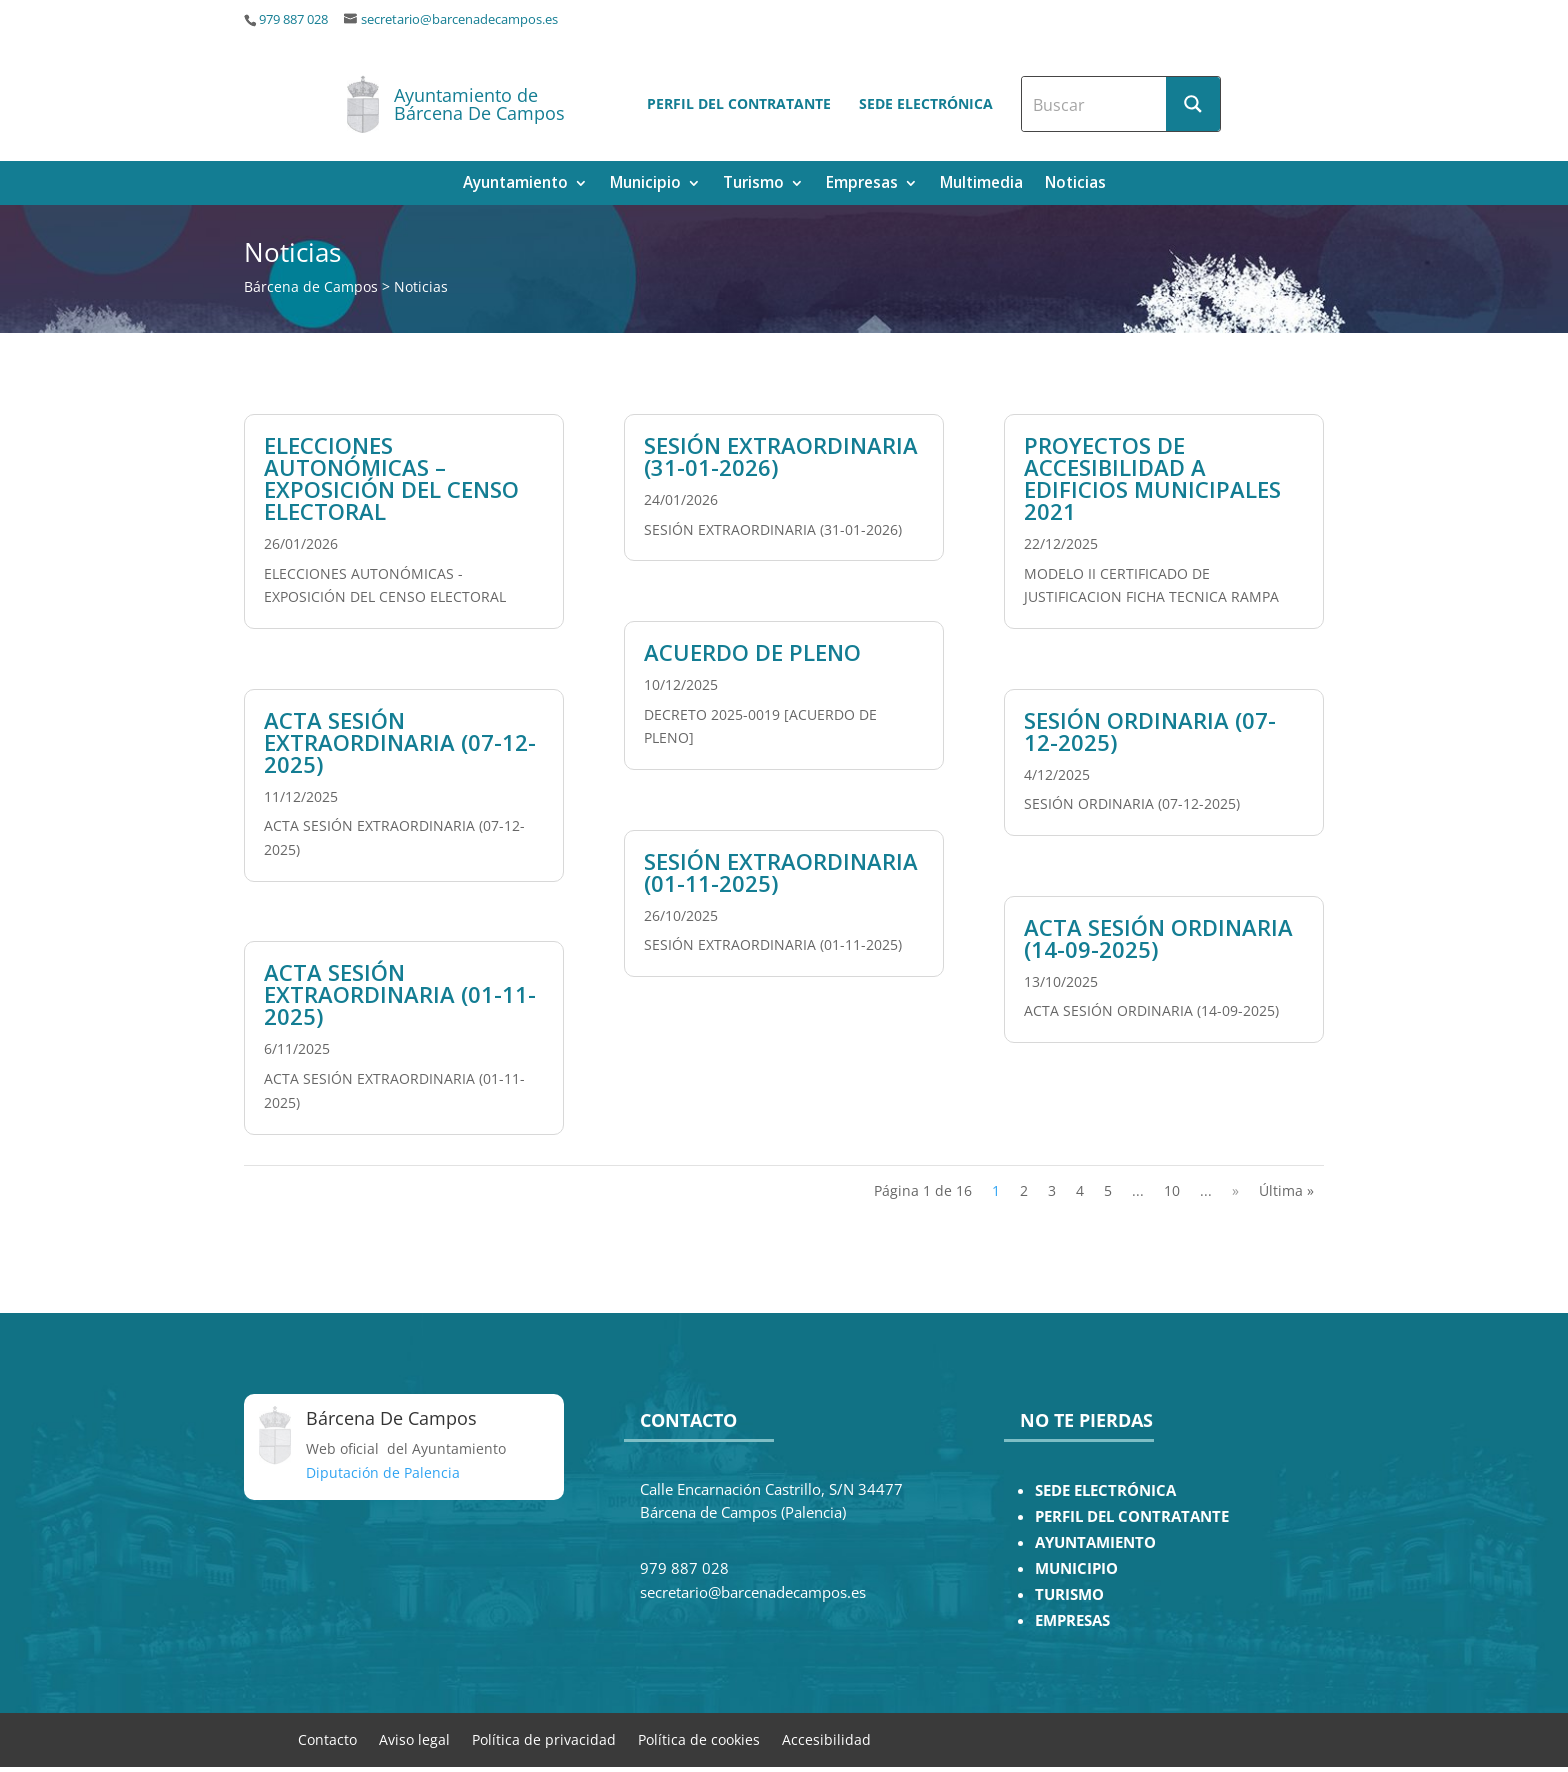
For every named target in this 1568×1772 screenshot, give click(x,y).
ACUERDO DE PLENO (752, 652)
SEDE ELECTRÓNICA (1105, 1490)
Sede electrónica (926, 103)
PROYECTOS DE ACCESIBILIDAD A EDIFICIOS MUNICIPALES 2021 (1152, 478)
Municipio (645, 184)
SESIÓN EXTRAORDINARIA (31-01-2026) (781, 456)
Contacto (327, 1738)
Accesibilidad (826, 1738)
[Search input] (1095, 104)
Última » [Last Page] (1286, 1190)
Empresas (862, 184)
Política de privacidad (544, 1738)
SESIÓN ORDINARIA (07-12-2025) (1150, 731)
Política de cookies (699, 1738)
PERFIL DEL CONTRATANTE (1132, 1516)
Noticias (1075, 184)
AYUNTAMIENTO (1095, 1542)
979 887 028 (293, 19)
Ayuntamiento (515, 184)
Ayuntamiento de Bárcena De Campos (479, 104)
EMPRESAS (1072, 1620)
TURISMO (1069, 1594)
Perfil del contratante (739, 103)
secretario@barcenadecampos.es (459, 19)
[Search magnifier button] (1193, 104)
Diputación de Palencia (383, 1472)
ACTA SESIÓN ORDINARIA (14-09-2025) (1158, 938)
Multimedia (981, 184)
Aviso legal (414, 1738)
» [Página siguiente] (1235, 1190)
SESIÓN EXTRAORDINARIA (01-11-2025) (781, 872)
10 (1172, 1190)
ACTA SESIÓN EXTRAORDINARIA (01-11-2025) (400, 994)
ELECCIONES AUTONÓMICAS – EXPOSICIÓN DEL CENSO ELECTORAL (391, 478)
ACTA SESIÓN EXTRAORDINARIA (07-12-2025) (400, 742)
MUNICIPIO (1076, 1568)
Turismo (753, 184)
